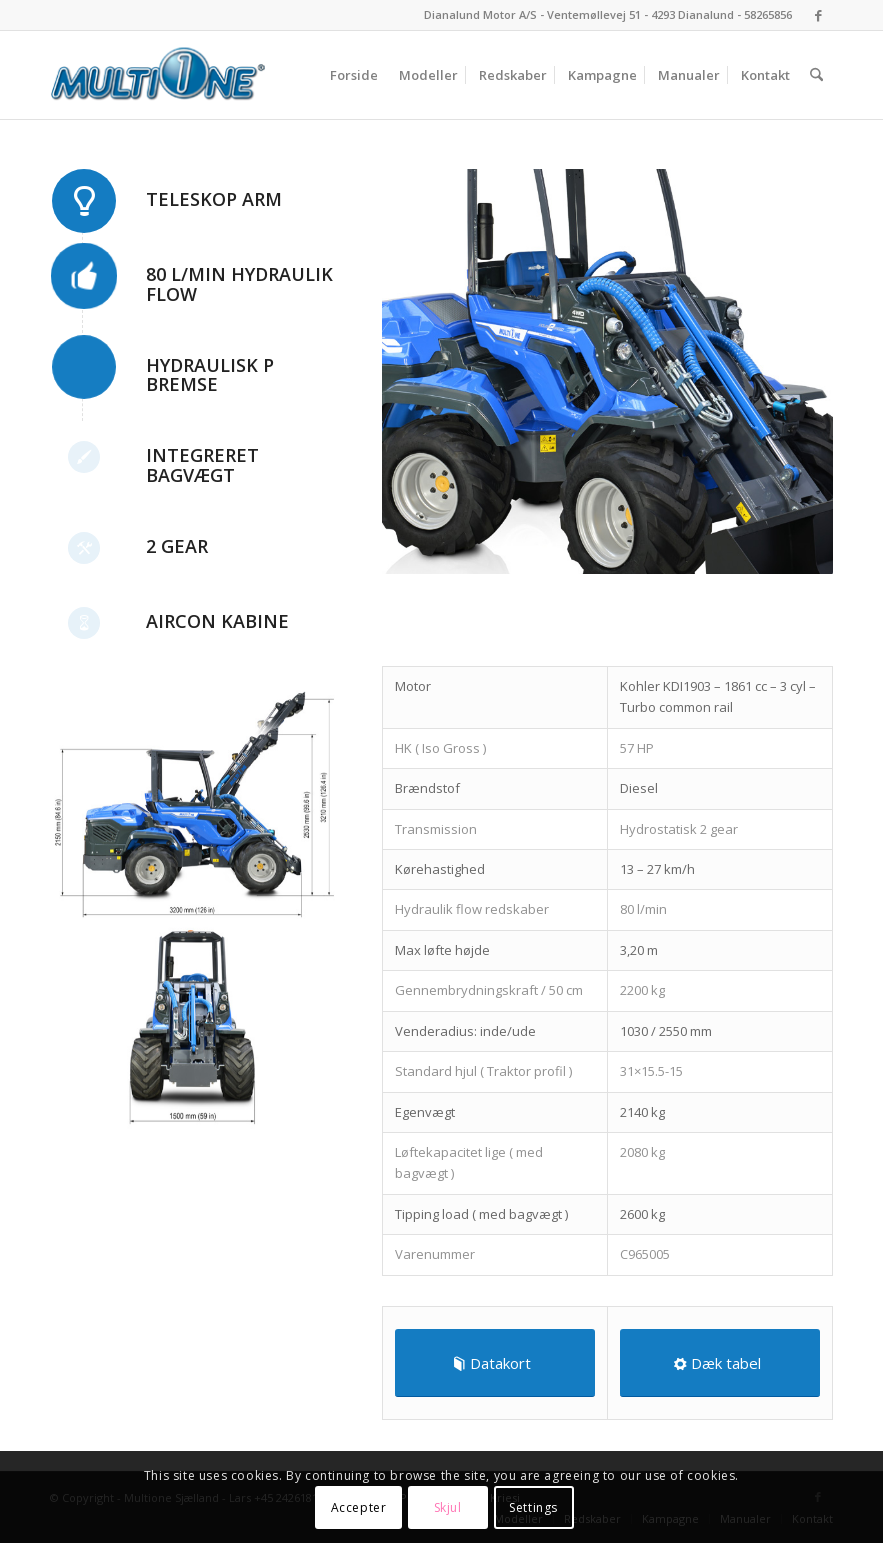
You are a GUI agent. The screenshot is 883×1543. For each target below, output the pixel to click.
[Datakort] (495, 1363)
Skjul (448, 1507)
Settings (533, 1507)
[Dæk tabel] (720, 1363)
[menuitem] (354, 75)
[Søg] (816, 75)
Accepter (359, 1507)
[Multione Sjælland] (157, 75)
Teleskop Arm (214, 199)
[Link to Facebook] (818, 15)
